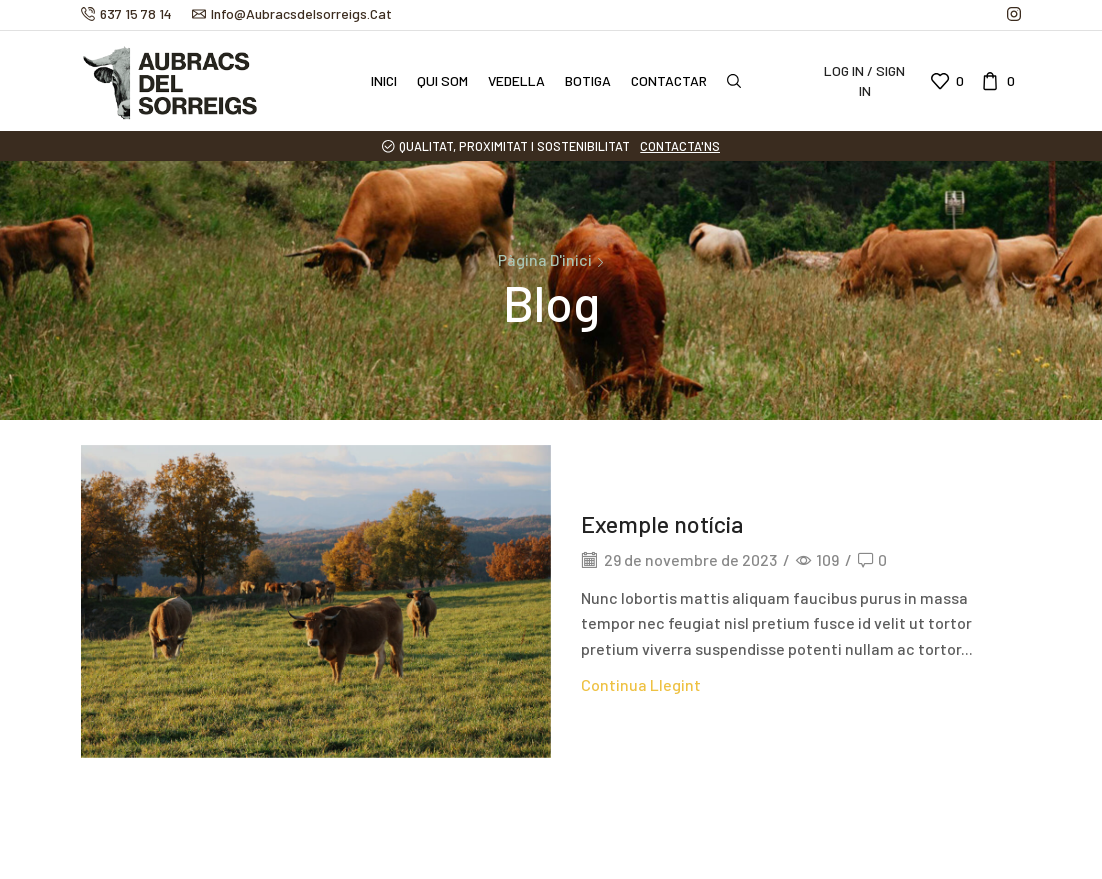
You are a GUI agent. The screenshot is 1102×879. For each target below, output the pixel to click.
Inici (384, 80)
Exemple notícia (665, 523)
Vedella (516, 80)
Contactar (669, 80)
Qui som (442, 80)
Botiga (588, 80)
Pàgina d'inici (545, 259)
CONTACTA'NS (680, 146)
